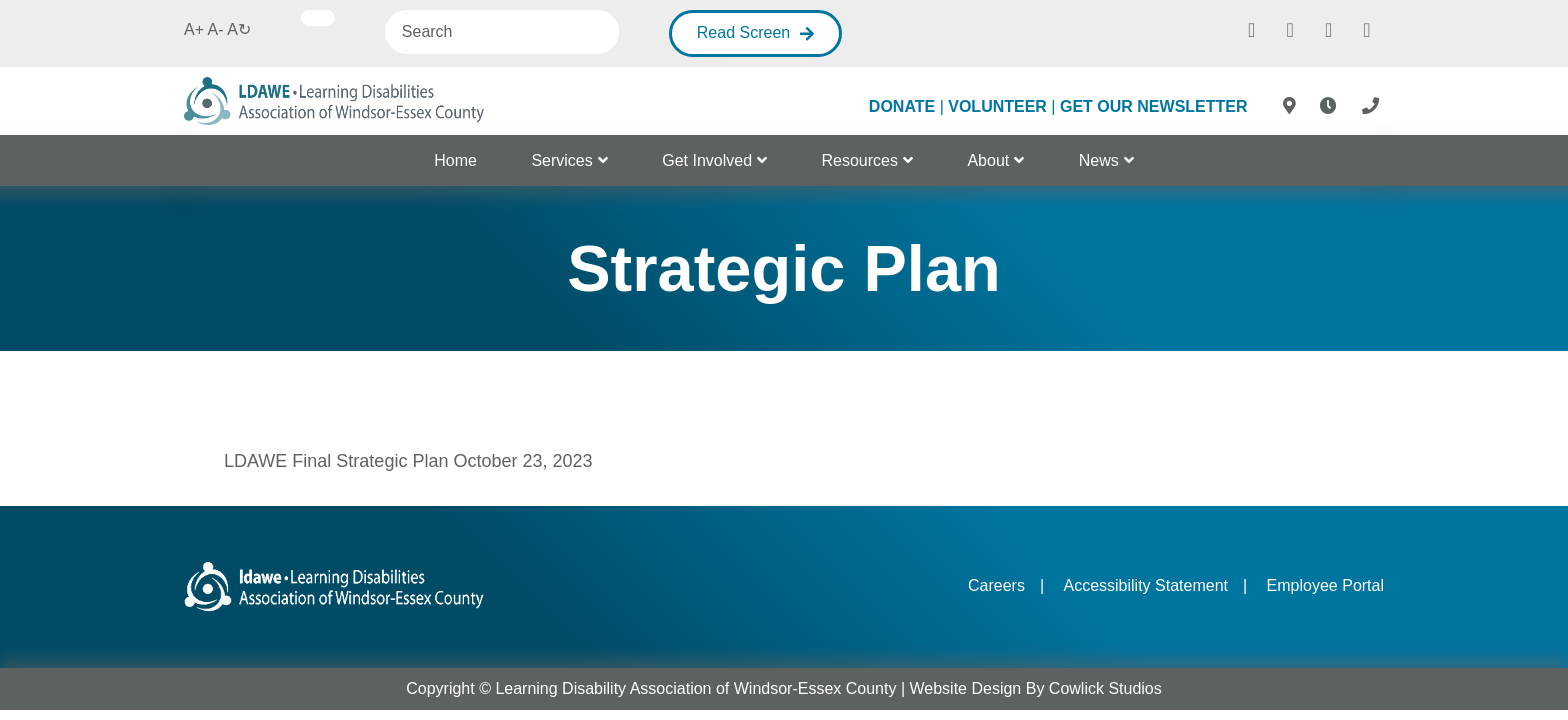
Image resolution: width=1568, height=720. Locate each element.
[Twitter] (1329, 28)
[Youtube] (1367, 28)
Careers (996, 585)
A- (216, 29)
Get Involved (707, 160)
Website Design (966, 688)
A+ (194, 29)
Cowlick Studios (1105, 688)
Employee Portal (1325, 585)
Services (561, 160)
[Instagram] (1290, 28)
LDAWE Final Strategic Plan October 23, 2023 (408, 461)
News (1099, 160)
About (988, 160)
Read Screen (743, 32)
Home (455, 160)
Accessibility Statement (1145, 585)
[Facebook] (1252, 28)
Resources (860, 160)
